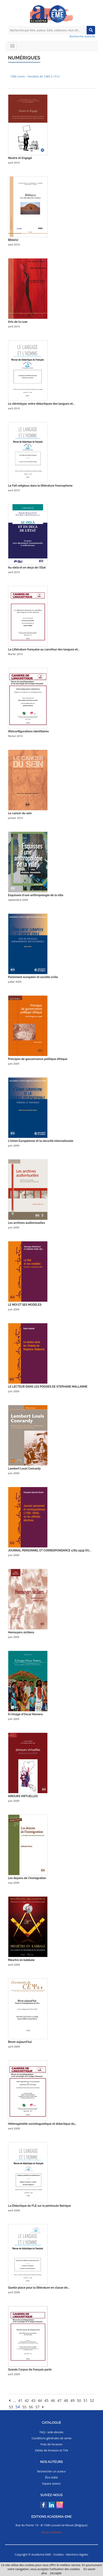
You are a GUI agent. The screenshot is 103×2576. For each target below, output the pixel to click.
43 (33, 2400)
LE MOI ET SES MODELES (24, 1304)
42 (27, 2400)
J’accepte (56, 2573)
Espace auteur (51, 2483)
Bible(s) (13, 239)
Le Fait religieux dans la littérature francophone (40, 485)
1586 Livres (18, 76)
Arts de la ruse (18, 321)
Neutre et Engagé (20, 158)
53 (11, 2406)
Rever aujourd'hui (20, 2041)
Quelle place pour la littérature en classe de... (39, 2287)
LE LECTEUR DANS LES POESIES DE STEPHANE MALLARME (48, 1386)
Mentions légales (77, 2554)
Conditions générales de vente (51, 2438)
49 (72, 2400)
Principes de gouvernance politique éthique (37, 1059)
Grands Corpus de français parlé (30, 2369)
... (14, 2400)
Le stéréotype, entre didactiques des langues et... (41, 403)
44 (40, 2400)
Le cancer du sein (20, 813)
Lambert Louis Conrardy (24, 1468)
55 (24, 2406)
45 (46, 2400)
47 (59, 2400)
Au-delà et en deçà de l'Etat (27, 567)
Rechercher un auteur (51, 2471)
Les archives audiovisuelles (26, 1222)
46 (53, 2400)
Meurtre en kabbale (21, 1960)
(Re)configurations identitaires (28, 731)
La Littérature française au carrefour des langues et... (44, 649)
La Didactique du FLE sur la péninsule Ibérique (39, 2205)
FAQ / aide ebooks (51, 2432)
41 (20, 2400)
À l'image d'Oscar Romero (25, 1714)
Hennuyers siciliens (21, 1632)
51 (85, 2400)
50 (79, 2400)
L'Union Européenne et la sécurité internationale (40, 1140)
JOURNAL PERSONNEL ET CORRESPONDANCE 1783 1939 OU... (49, 1550)
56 (31, 2406)
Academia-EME (41, 2554)
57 (37, 2406)
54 (17, 2407)
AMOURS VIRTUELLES (23, 1796)
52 (92, 2400)
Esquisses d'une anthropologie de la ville (35, 895)
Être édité (51, 2477)
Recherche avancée (82, 36)
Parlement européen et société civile (33, 977)
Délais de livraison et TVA (51, 2450)
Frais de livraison (51, 2444)
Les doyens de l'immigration (27, 1878)
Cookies (58, 2554)
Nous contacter (51, 2532)
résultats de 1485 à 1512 (43, 76)
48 (66, 2400)
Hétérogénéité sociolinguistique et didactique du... (42, 2123)
